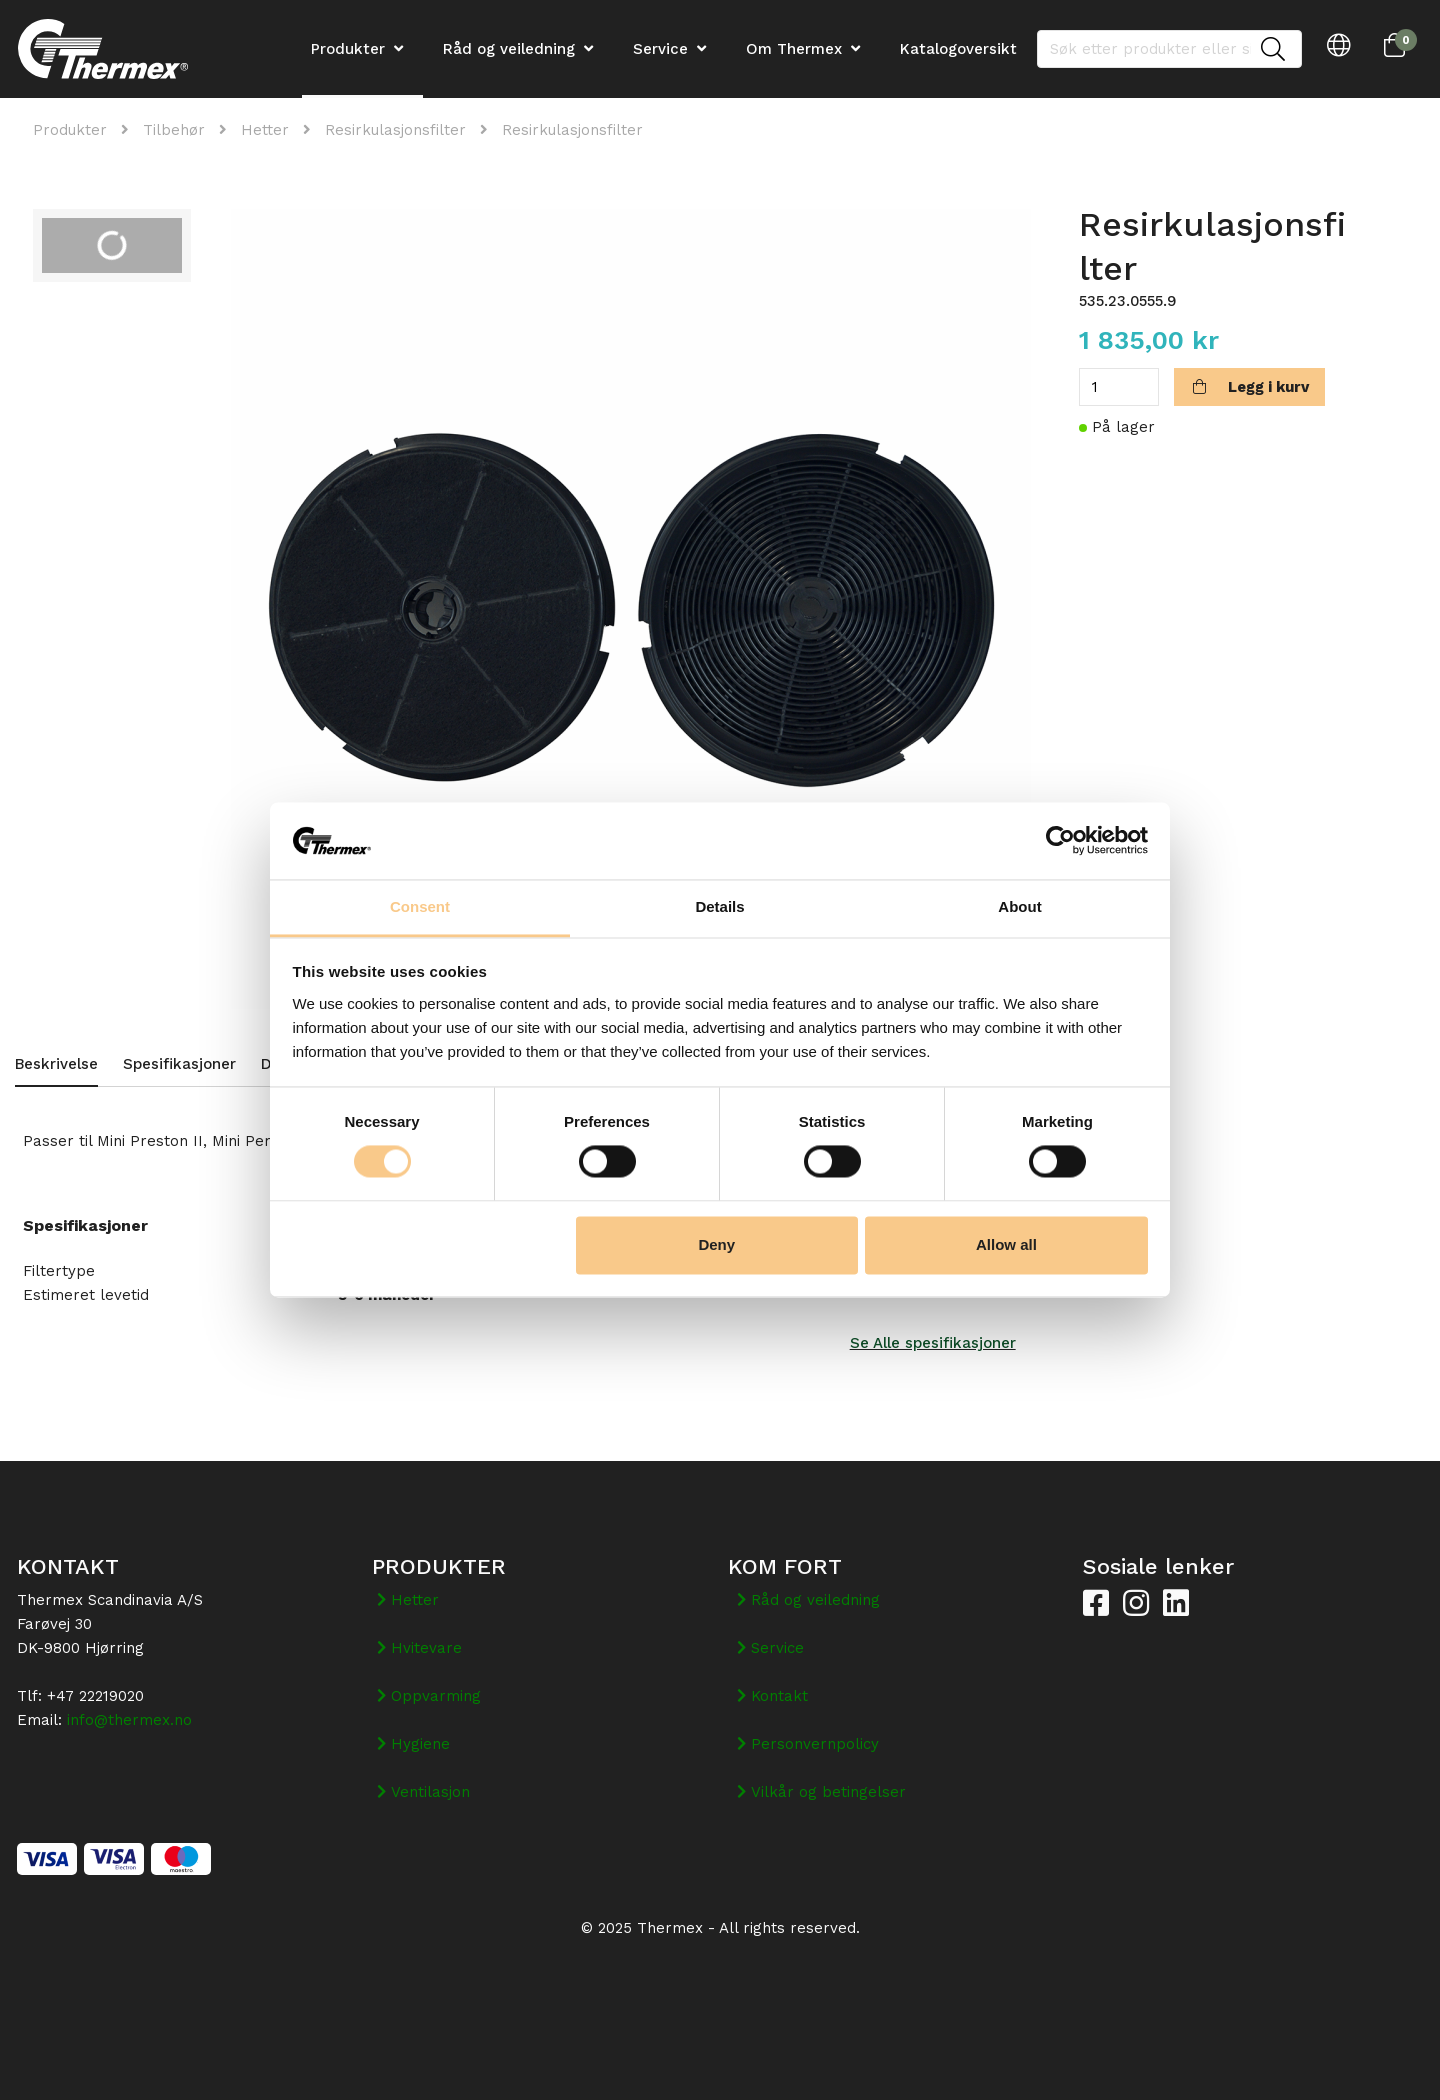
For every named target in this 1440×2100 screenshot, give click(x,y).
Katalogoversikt (958, 49)
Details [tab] (719, 906)
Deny (716, 1244)
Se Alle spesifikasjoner (933, 1343)
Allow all (1006, 1244)
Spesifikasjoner (179, 1064)
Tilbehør (174, 130)
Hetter (265, 130)
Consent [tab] (420, 906)
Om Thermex (794, 49)
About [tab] (1019, 906)
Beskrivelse (56, 1064)
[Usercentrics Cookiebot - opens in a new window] (1060, 841)
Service (660, 49)
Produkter (70, 130)
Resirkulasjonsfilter (395, 130)
